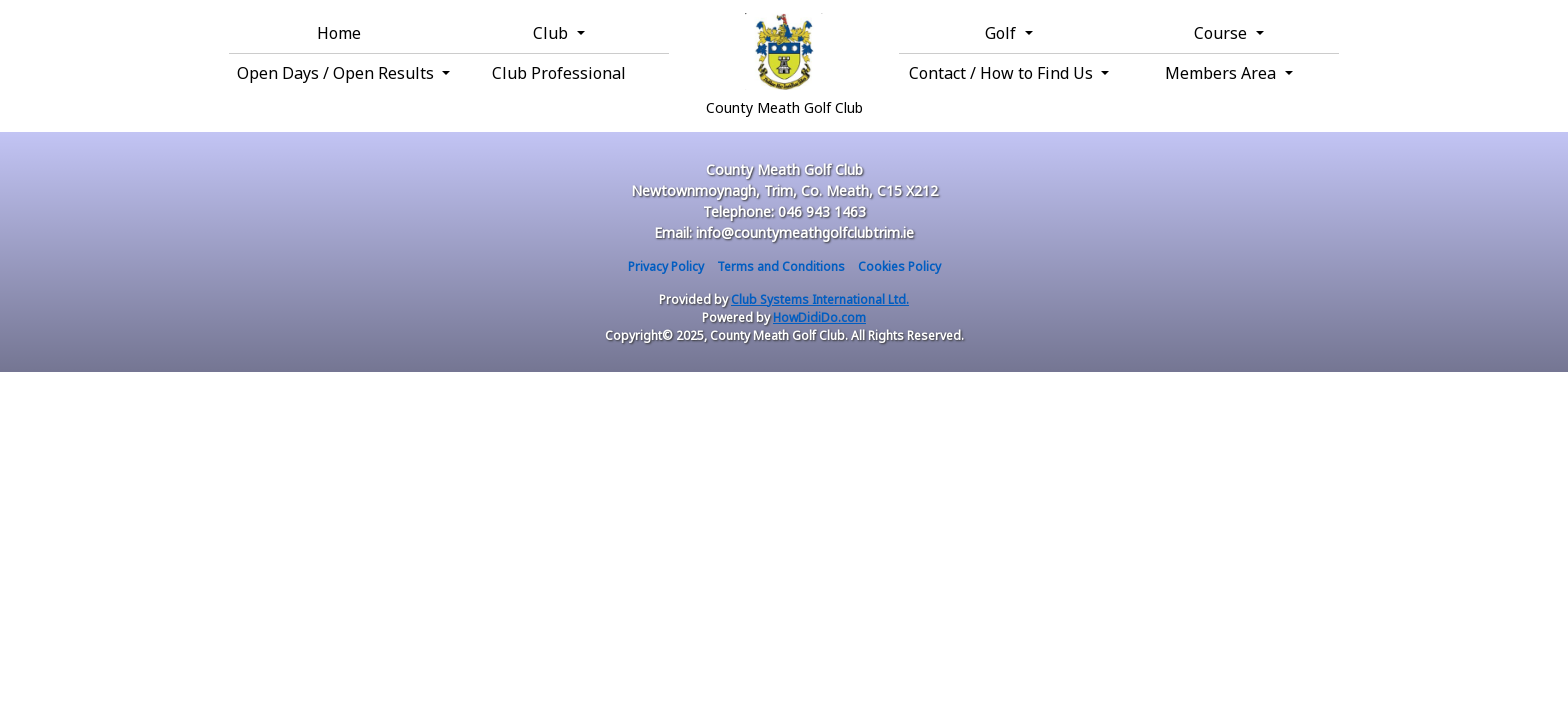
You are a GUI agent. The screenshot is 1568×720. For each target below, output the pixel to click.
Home (339, 33)
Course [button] (1222, 33)
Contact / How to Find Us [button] (1003, 73)
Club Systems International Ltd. (820, 299)
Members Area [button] (1222, 73)
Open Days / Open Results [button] (337, 73)
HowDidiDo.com (819, 317)
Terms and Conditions (781, 266)
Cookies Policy (899, 266)
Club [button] (552, 33)
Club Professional (559, 73)
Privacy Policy (666, 266)
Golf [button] (1002, 33)
